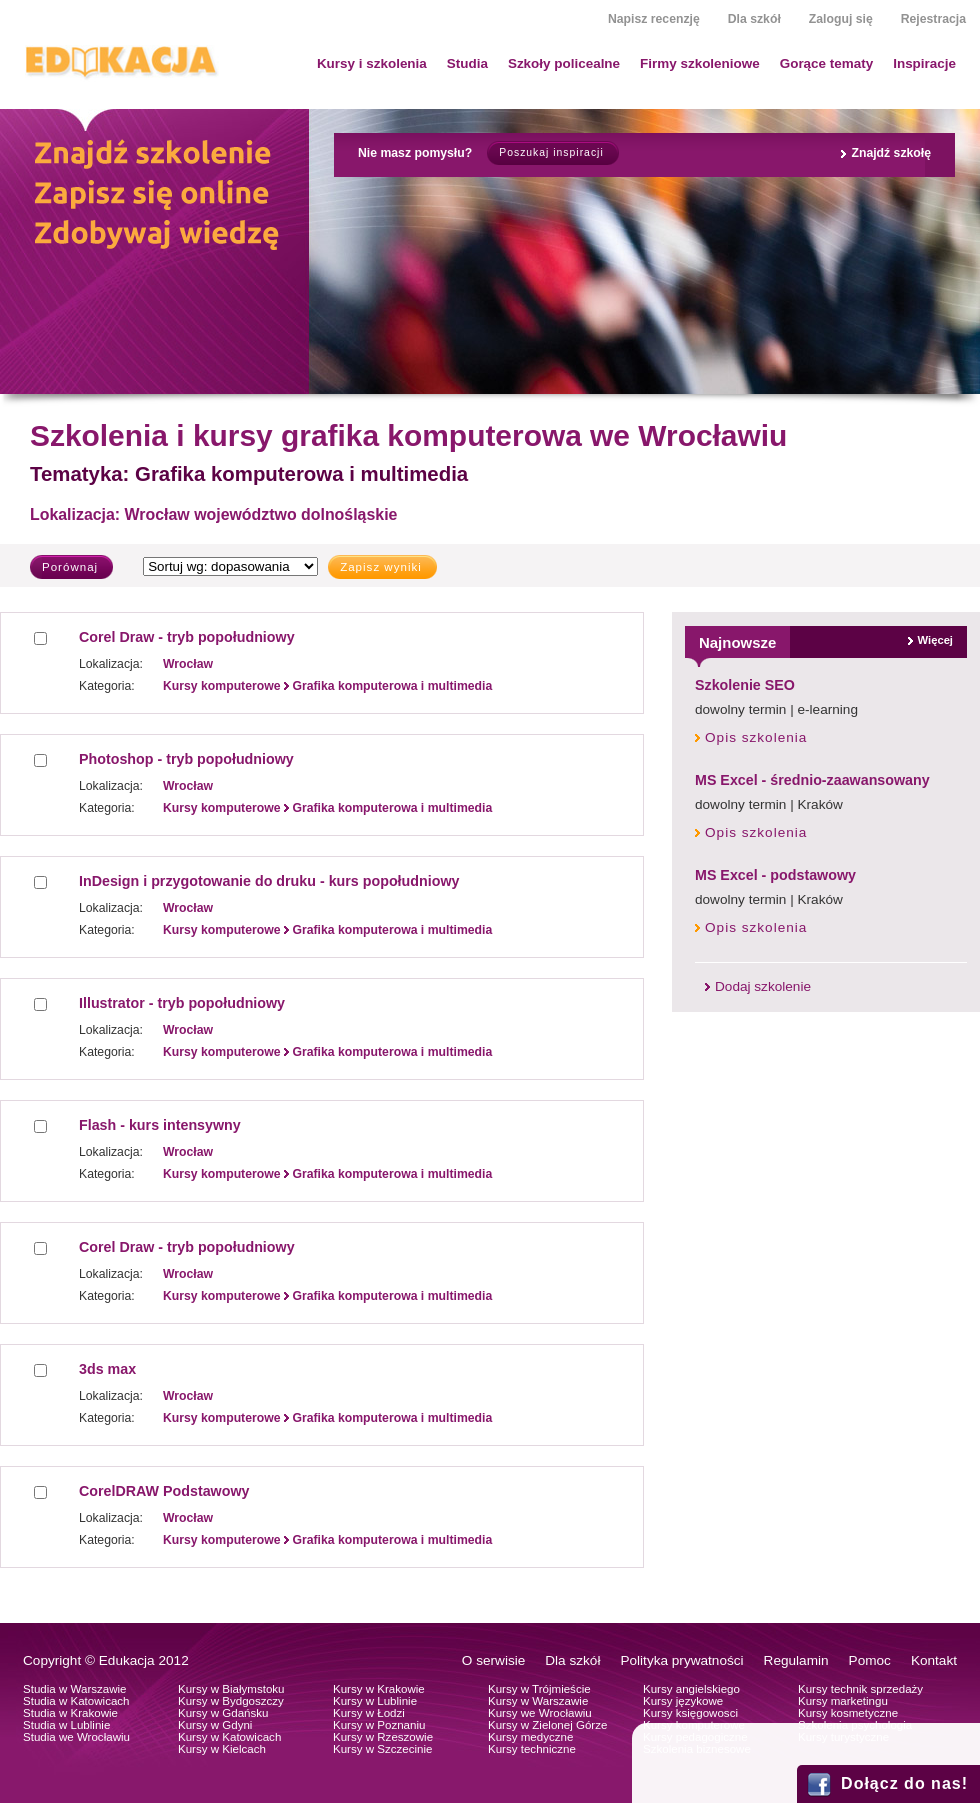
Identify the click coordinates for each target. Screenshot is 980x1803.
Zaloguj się (841, 19)
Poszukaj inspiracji (551, 152)
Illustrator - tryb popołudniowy (182, 1003)
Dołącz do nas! (904, 1783)
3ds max (107, 1369)
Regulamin (796, 1660)
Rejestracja (933, 19)
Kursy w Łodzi (369, 1713)
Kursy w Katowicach (229, 1737)
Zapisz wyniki (381, 567)
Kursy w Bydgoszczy (231, 1701)
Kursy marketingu (843, 1701)
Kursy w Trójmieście (539, 1689)
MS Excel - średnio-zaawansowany (812, 780)
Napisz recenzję (654, 19)
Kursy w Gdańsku (223, 1713)
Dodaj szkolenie (763, 986)
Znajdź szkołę (891, 153)
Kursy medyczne (530, 1737)
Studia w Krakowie (70, 1713)
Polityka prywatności (681, 1660)
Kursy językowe (683, 1701)
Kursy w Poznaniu (379, 1725)
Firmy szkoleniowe (700, 63)
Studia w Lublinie (66, 1725)
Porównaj (70, 567)
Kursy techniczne (532, 1749)
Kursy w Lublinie (375, 1701)
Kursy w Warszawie (538, 1701)
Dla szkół (754, 19)
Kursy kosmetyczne (848, 1713)
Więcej (935, 640)
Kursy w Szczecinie (382, 1749)
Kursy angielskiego (691, 1689)
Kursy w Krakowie (379, 1689)
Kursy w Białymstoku (231, 1689)
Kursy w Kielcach (222, 1749)
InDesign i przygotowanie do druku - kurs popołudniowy (269, 881)
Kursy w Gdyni (215, 1725)
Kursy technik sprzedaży (860, 1689)
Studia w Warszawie (75, 1689)
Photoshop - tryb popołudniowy (186, 759)
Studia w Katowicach (76, 1701)
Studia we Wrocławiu (76, 1737)
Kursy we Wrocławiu (540, 1713)
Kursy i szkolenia (372, 63)
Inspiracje (924, 63)
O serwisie (493, 1660)
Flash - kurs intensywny (160, 1125)
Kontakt (934, 1660)
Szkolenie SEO (745, 685)
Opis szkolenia (756, 737)
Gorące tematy (826, 63)
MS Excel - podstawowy (775, 875)
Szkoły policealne (564, 63)
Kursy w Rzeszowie (383, 1737)
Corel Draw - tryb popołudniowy (187, 637)
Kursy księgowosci (690, 1713)
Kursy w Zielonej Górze (547, 1725)
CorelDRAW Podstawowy (164, 1491)
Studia (467, 63)
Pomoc (870, 1660)
